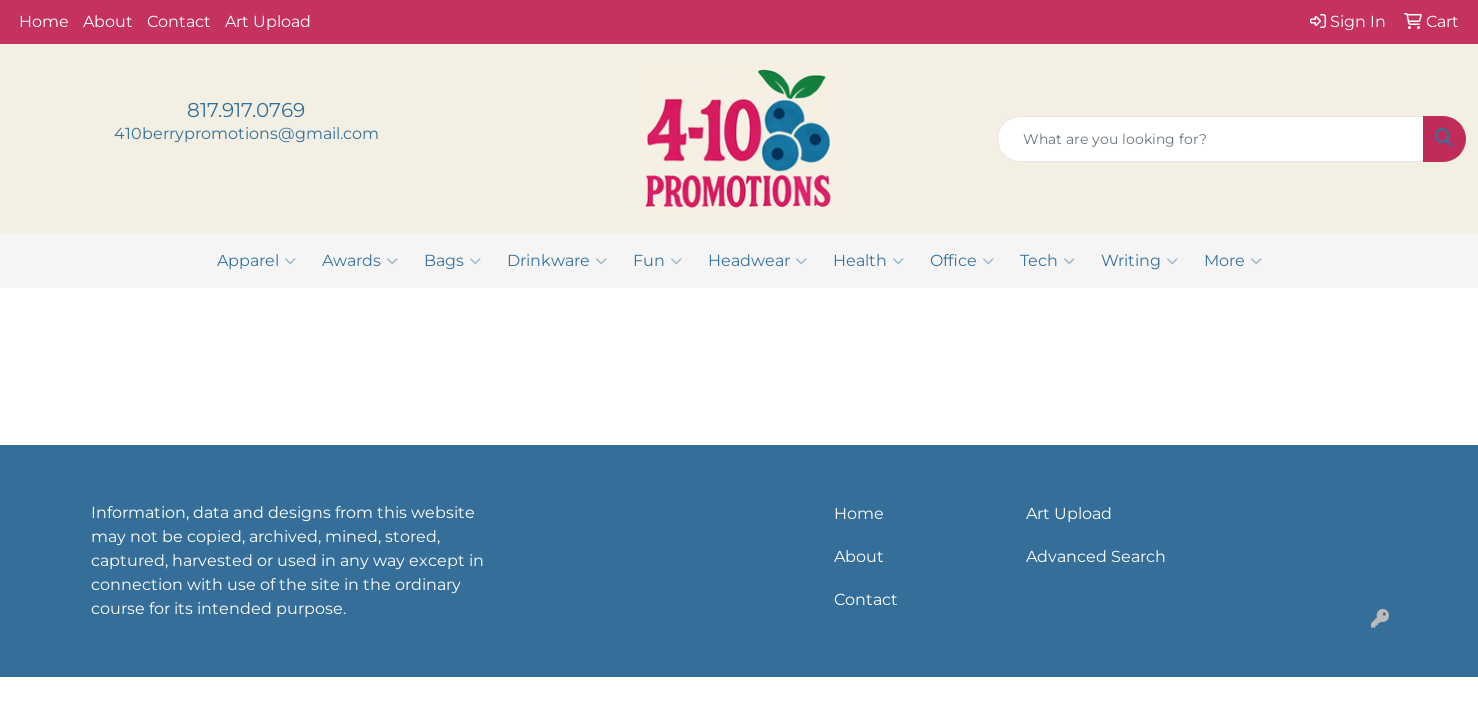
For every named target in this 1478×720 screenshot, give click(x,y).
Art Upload (268, 21)
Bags (452, 261)
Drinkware (557, 261)
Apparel (256, 261)
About (108, 21)
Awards (360, 261)
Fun (657, 261)
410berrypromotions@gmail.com (246, 133)
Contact (179, 21)
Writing (1139, 261)
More (1233, 261)
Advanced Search (1096, 556)
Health (868, 261)
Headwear (757, 261)
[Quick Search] (1210, 139)
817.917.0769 (246, 110)
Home (44, 21)
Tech (1047, 261)
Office (962, 261)
